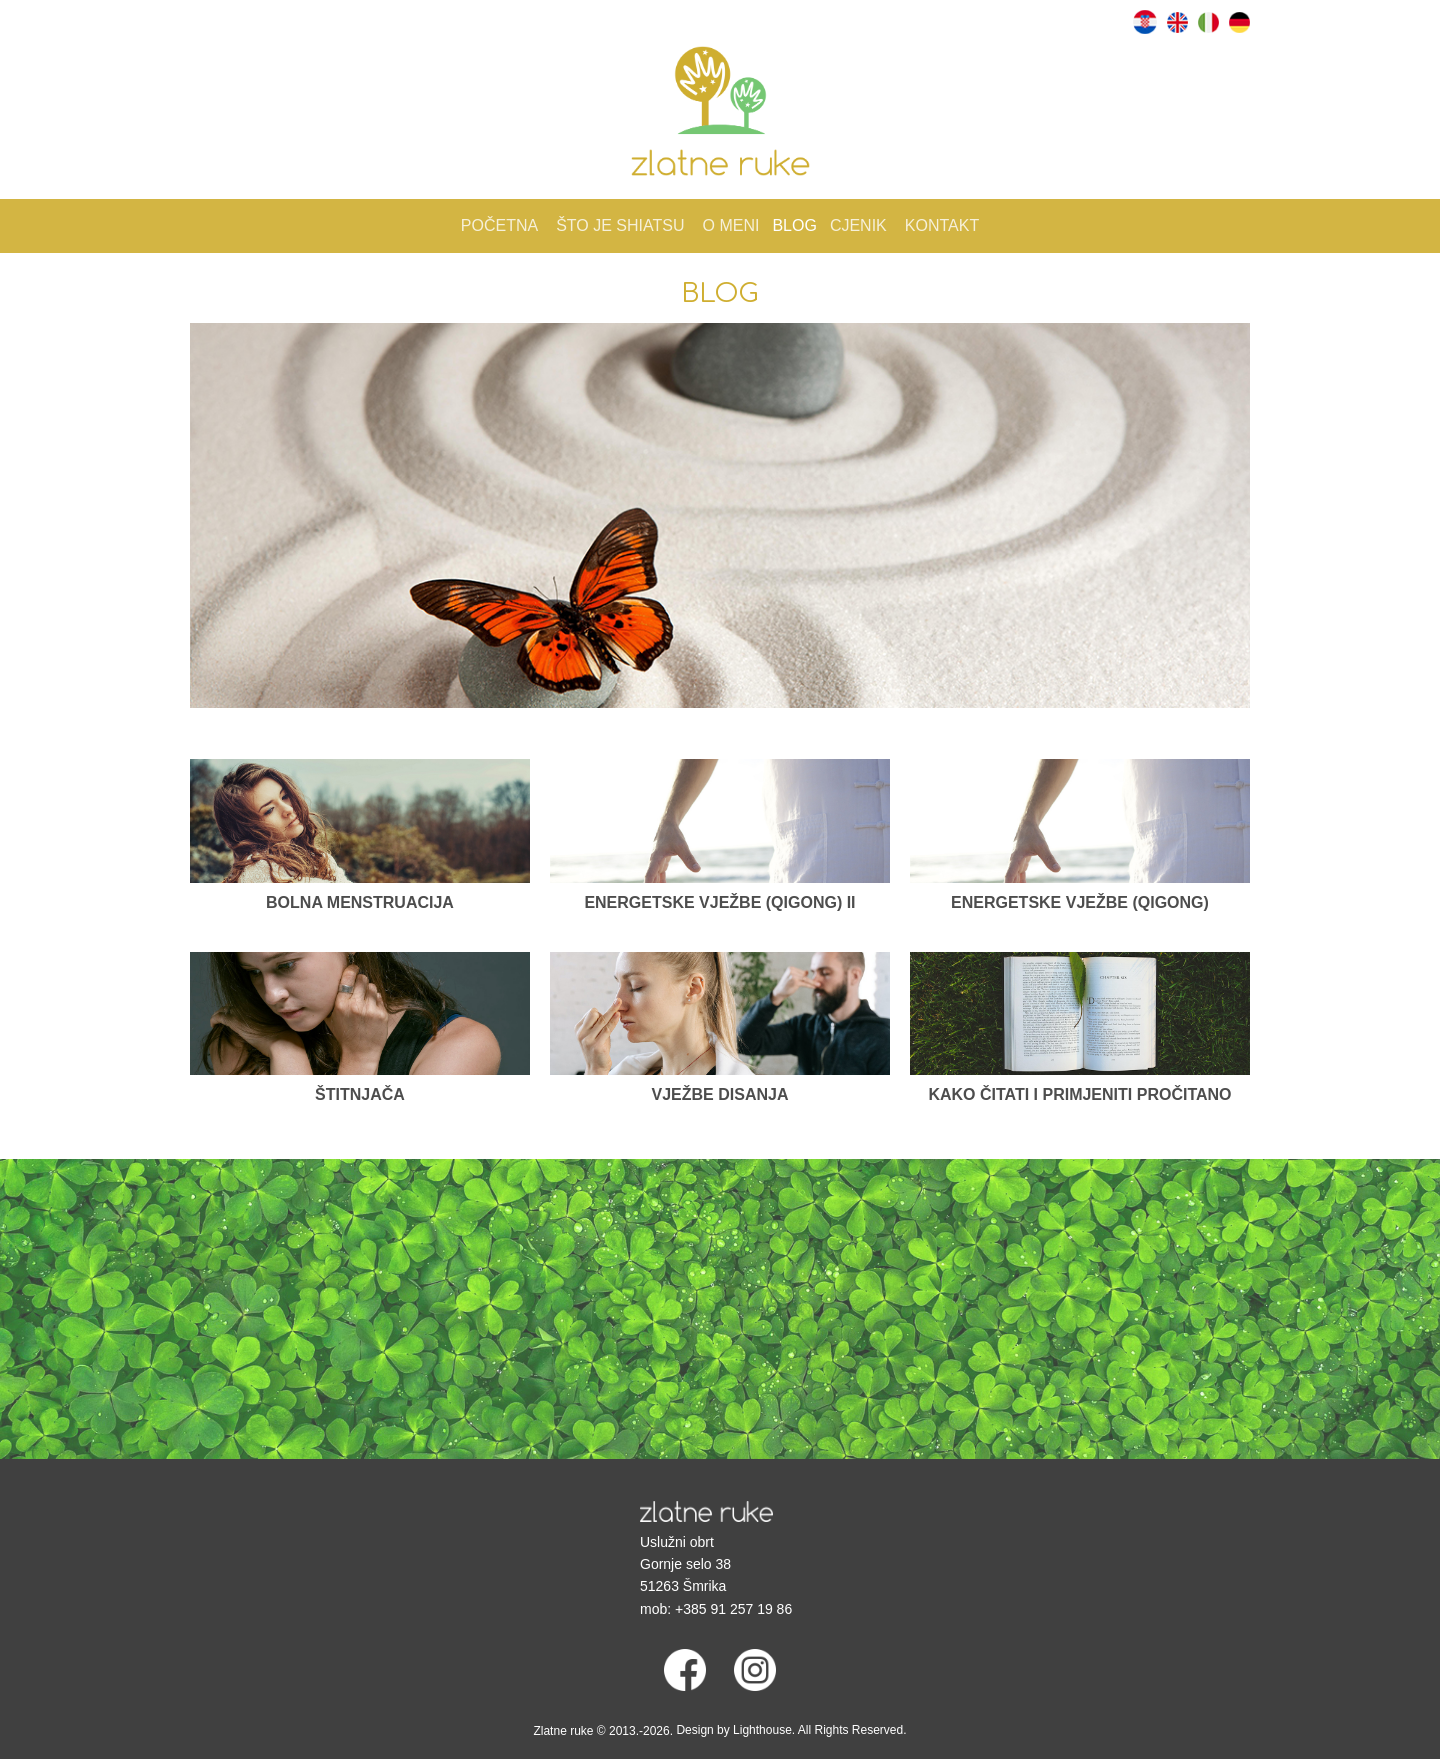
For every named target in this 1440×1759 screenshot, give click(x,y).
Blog (794, 225)
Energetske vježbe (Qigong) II (719, 902)
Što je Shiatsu (620, 225)
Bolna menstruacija (360, 902)
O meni (731, 225)
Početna (499, 225)
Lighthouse (762, 1730)
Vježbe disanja (720, 1094)
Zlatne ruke (563, 1731)
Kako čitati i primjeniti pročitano (1079, 1094)
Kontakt (942, 225)
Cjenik (858, 225)
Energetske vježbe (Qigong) (1080, 902)
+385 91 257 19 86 (733, 1609)
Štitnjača (360, 1094)
